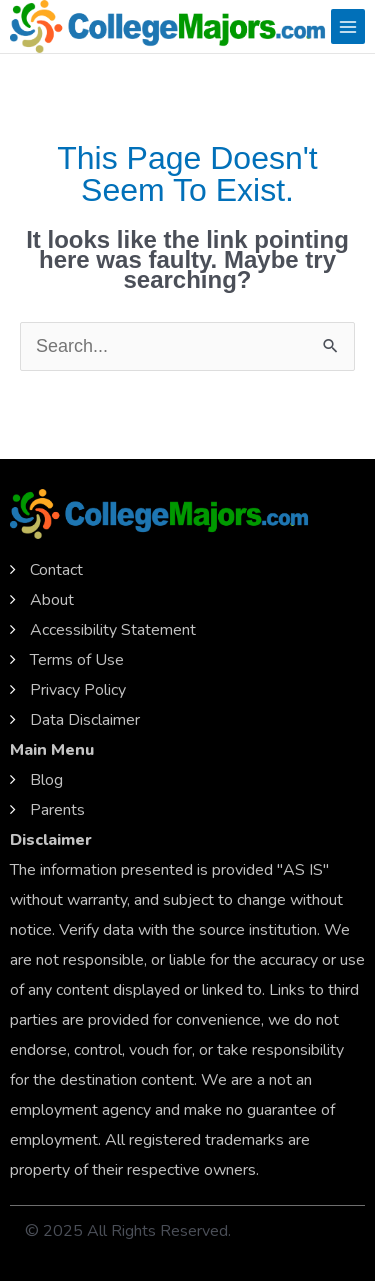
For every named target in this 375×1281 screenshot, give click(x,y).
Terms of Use (77, 660)
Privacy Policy (78, 690)
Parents (57, 810)
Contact (56, 570)
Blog (46, 780)
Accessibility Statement (113, 630)
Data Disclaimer (85, 720)
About (52, 600)
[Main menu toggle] (348, 26)
